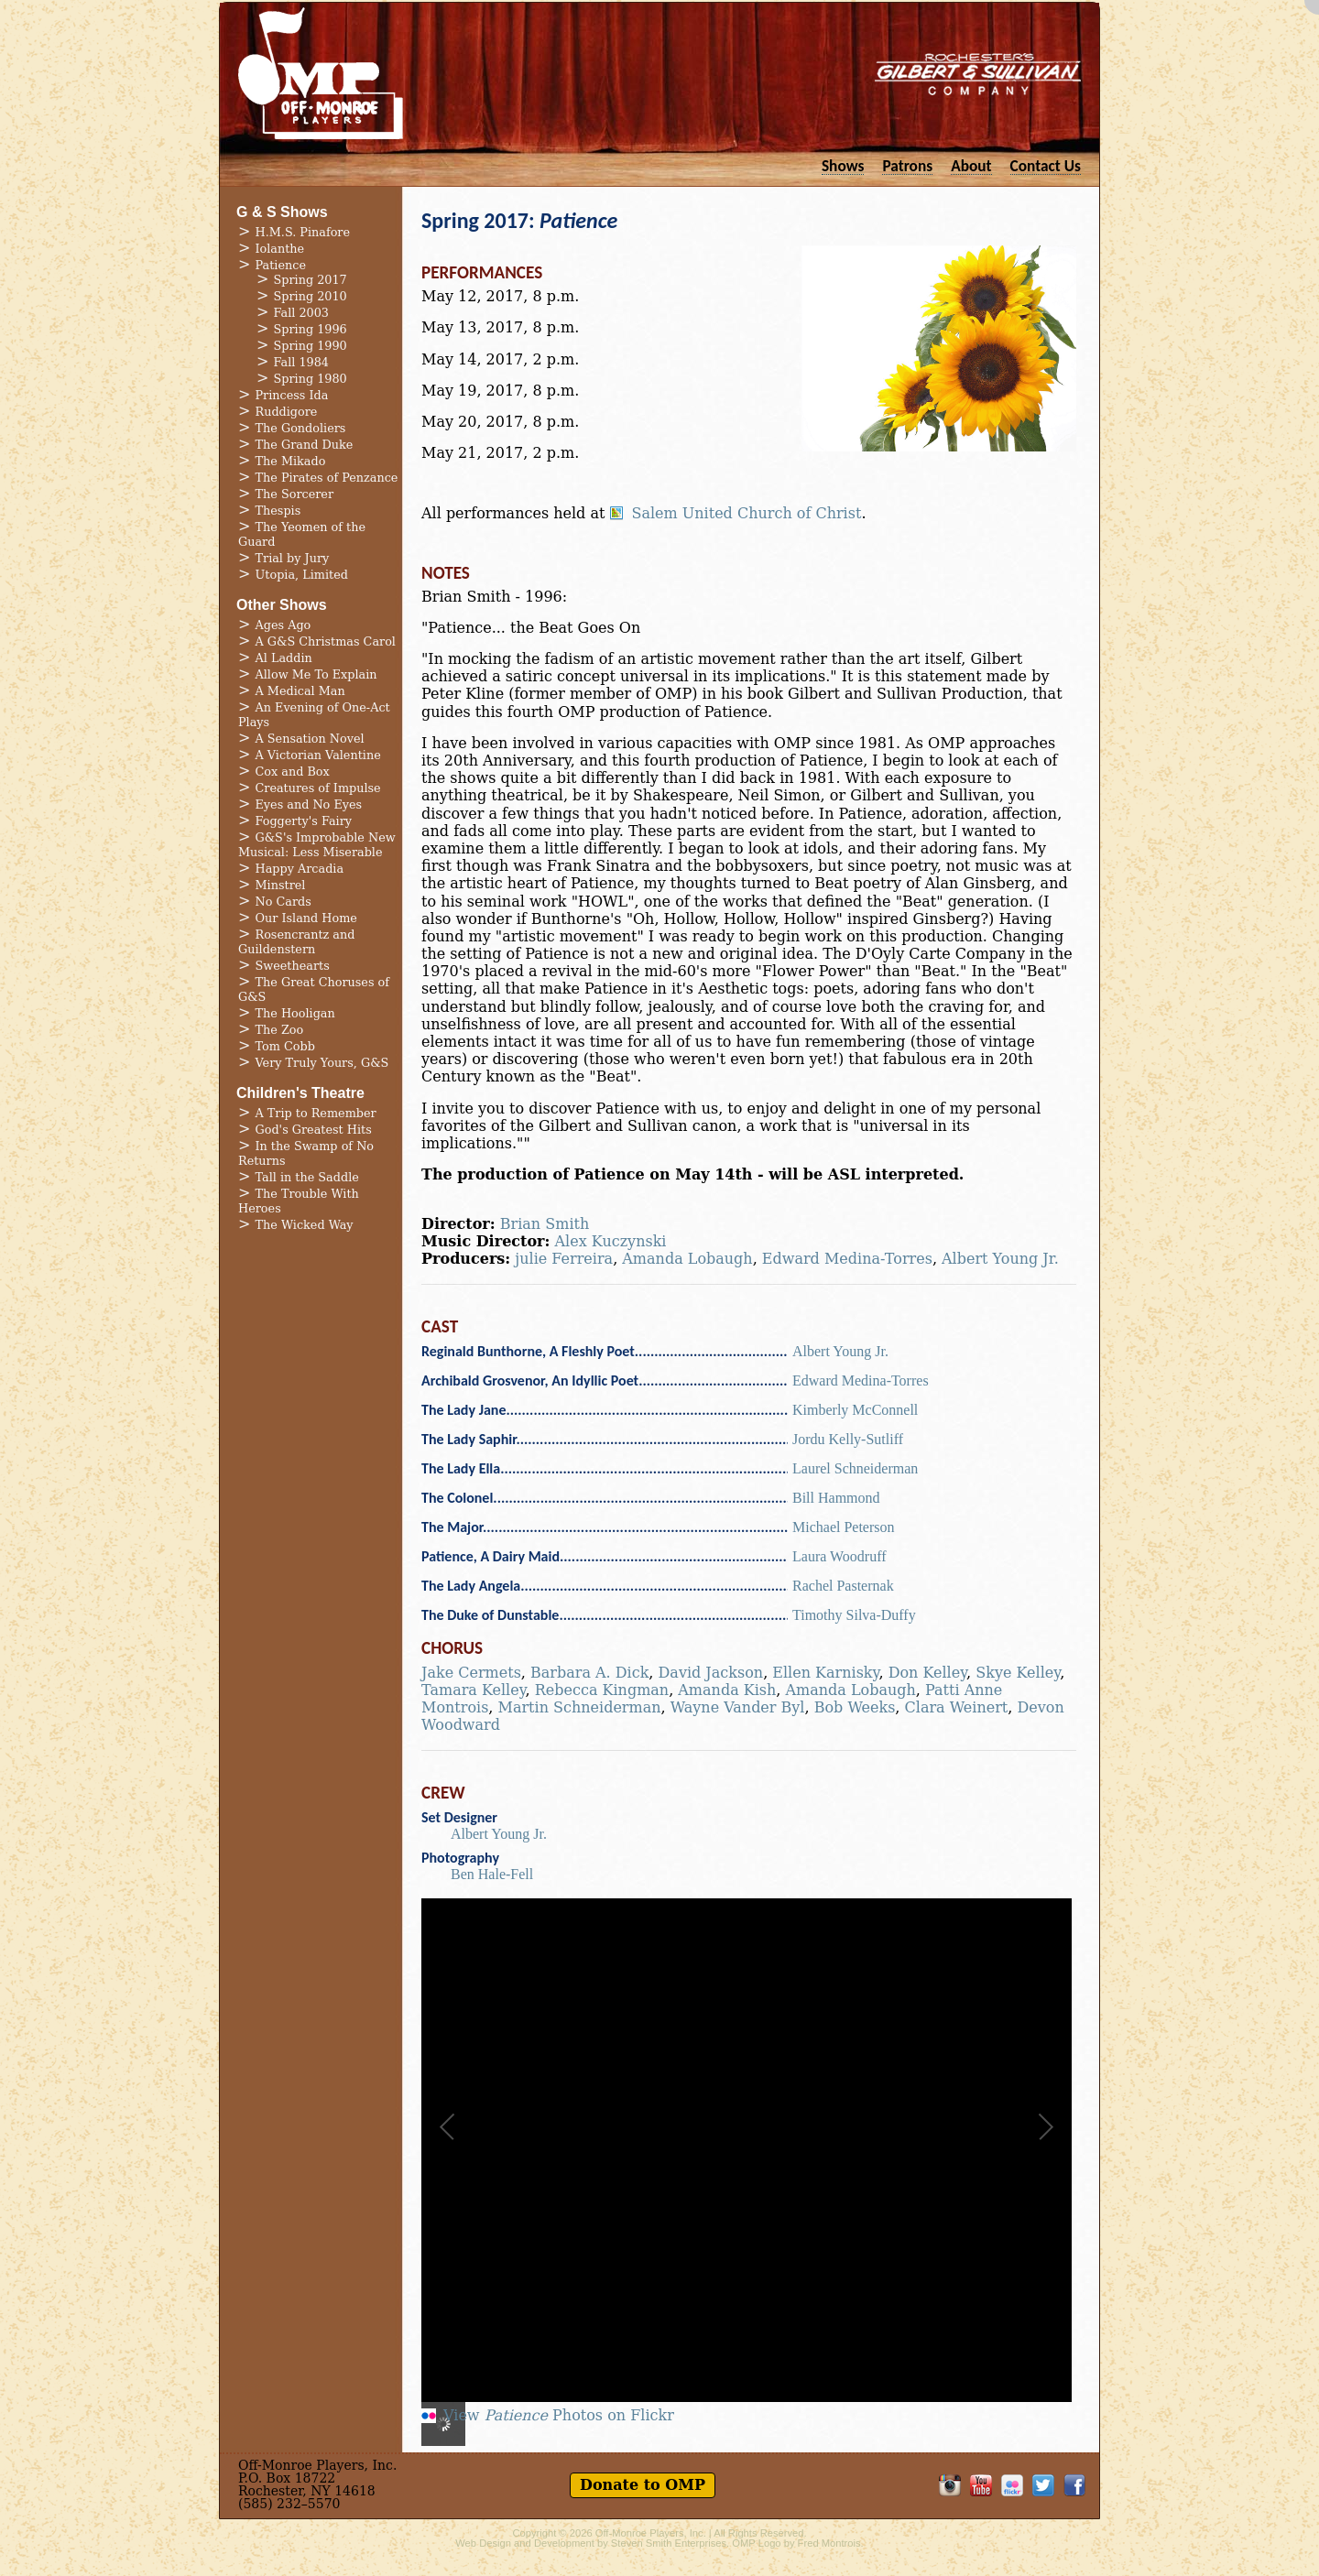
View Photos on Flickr (558, 2416)
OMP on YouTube (981, 2485)
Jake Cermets (471, 1672)
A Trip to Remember (316, 1113)
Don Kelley (927, 1672)
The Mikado (291, 461)
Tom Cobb (285, 1046)
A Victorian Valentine (318, 755)
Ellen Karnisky (825, 1672)
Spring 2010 (310, 296)
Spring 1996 (310, 329)
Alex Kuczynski (611, 1241)
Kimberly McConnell (855, 1410)
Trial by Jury (293, 558)
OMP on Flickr (1012, 2485)
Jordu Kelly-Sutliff (847, 1439)
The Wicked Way (305, 1225)
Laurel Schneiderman (855, 1468)
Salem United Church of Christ (746, 513)
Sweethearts (293, 966)
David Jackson (711, 1672)
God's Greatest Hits (314, 1129)
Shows (843, 165)
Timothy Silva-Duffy (854, 1615)
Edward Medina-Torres (847, 1258)
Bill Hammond (836, 1497)
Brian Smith (544, 1224)
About (971, 165)
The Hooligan (295, 1013)
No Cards (283, 901)
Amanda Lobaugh (687, 1258)
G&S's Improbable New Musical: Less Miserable (317, 845)
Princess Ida (292, 395)
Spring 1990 (310, 346)
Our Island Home (306, 918)
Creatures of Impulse (318, 788)
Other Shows (281, 605)
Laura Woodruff (839, 1556)
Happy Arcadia (300, 868)
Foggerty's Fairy (304, 821)
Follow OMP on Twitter (1043, 2485)
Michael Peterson (843, 1527)
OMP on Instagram (950, 2485)
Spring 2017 (310, 280)
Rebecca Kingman (602, 1690)
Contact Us (1045, 165)
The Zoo (280, 1030)
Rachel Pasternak (843, 1585)
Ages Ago (283, 625)
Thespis (278, 510)
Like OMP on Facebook (1074, 2485)
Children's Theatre (300, 1093)
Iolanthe (280, 248)
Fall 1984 (301, 362)
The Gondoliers (301, 428)
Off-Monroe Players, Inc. (650, 2532)
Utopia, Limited (302, 575)
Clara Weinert (956, 1707)
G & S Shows (282, 212)
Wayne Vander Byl (737, 1707)
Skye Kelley (1018, 1672)
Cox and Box (293, 771)
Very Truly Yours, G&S (322, 1063)
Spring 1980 (310, 379)
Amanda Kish (727, 1690)
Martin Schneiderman (579, 1707)
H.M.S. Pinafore (303, 232)
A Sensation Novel (310, 738)
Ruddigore (287, 411)
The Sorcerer (295, 494)
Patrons (907, 165)
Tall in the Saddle (307, 1177)
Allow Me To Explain (316, 674)
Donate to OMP (642, 2485)
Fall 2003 (301, 313)
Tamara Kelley (473, 1690)
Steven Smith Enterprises (668, 2543)
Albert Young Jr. (1000, 1258)
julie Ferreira (564, 1258)
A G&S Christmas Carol (326, 641)
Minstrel (281, 885)
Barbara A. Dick (589, 1672)
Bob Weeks (855, 1707)
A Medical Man (300, 691)
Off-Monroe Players (320, 73)
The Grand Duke (305, 444)
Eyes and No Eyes (309, 804)
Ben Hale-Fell (492, 1874)
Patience (281, 265)
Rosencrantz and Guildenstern (296, 942)
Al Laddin (284, 658)
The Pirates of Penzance (327, 477)
